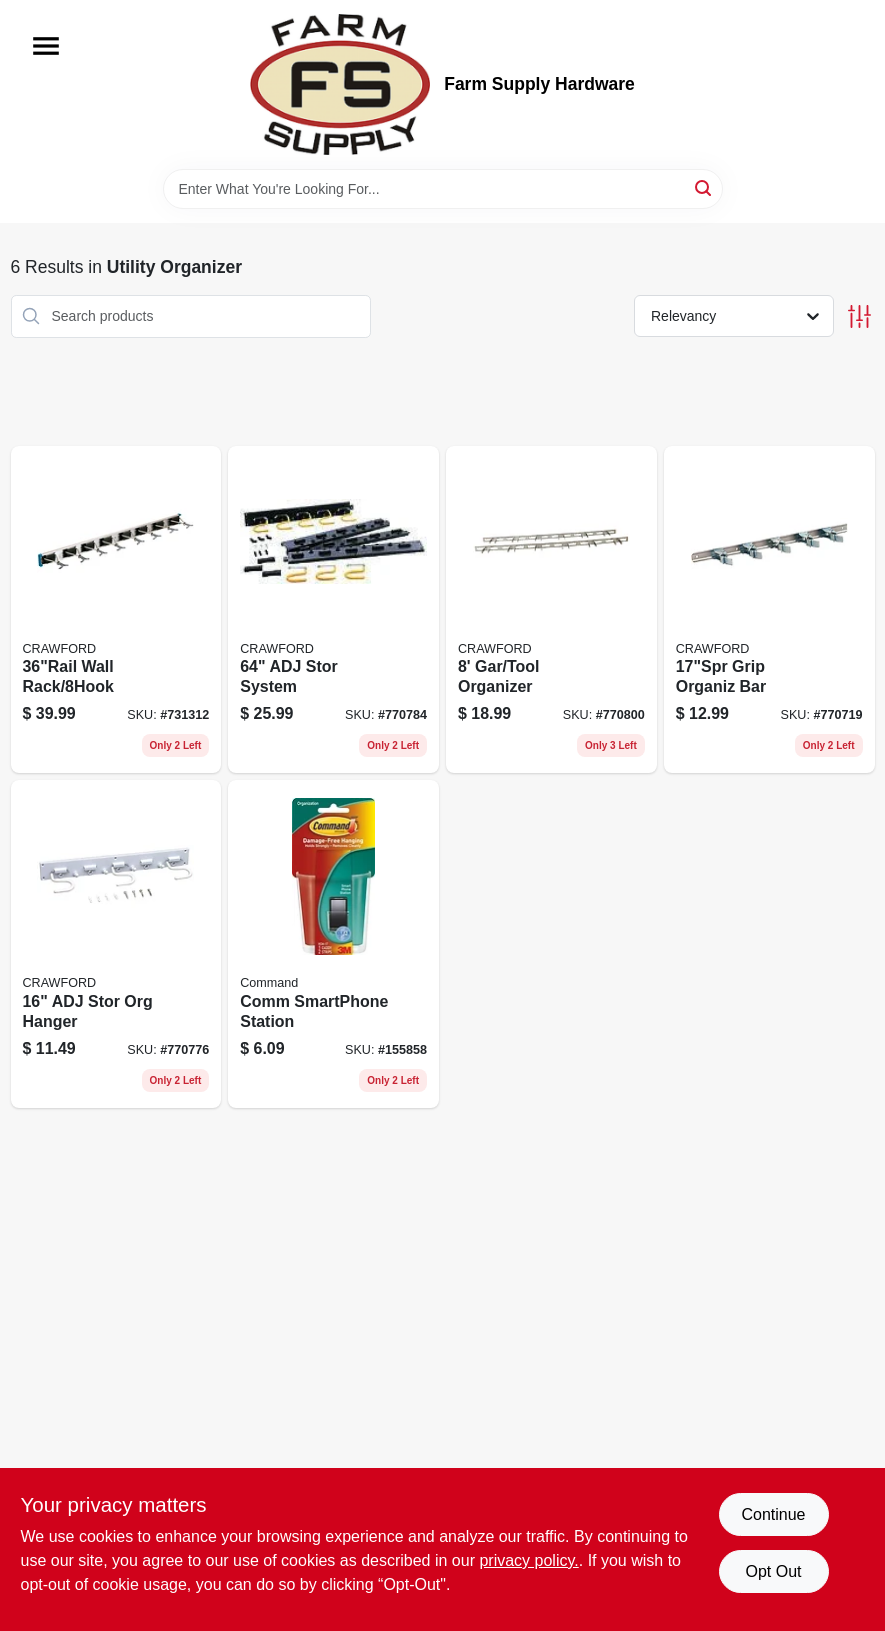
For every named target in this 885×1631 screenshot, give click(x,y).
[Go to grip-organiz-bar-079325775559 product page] (769, 610)
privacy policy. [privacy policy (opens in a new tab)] (528, 1560)
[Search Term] (443, 189)
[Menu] (46, 46)
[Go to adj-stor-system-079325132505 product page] (333, 610)
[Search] (704, 187)
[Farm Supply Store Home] (340, 84)
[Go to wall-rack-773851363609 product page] (116, 610)
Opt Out (773, 1571)
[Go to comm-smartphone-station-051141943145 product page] (333, 944)
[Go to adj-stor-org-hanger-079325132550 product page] (116, 944)
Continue (773, 1514)
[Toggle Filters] (859, 316)
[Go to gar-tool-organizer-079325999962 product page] (551, 610)
